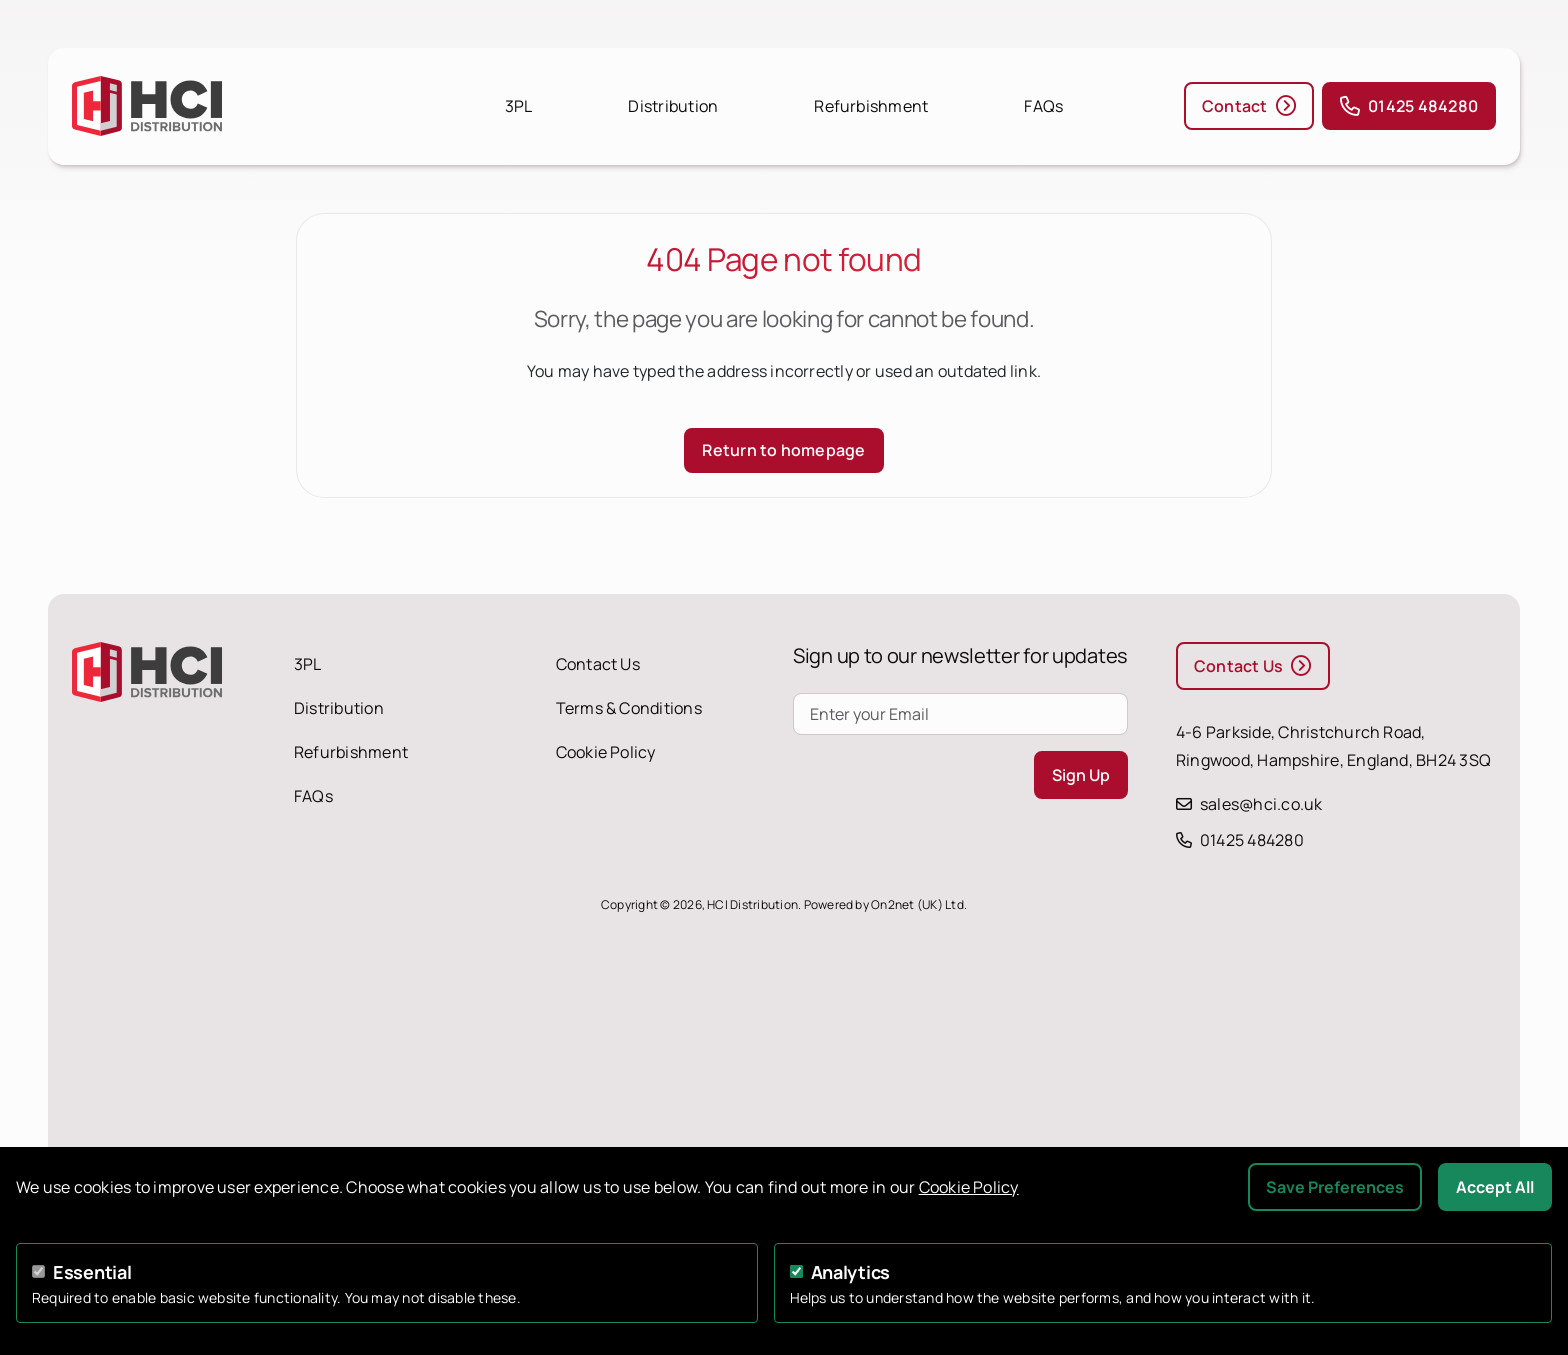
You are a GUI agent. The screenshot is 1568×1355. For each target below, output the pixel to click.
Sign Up (1081, 775)
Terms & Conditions (629, 708)
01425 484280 (1409, 106)
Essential (92, 1272)
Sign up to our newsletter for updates (960, 655)
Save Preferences (1335, 1187)
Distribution (673, 106)
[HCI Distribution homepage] (232, 106)
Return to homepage (783, 450)
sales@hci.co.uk (1261, 804)
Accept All (1495, 1187)
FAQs (1043, 106)
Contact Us (598, 664)
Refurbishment (871, 106)
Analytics (851, 1272)
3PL (519, 106)
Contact (1249, 106)
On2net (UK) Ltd (917, 904)
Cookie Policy (606, 752)
